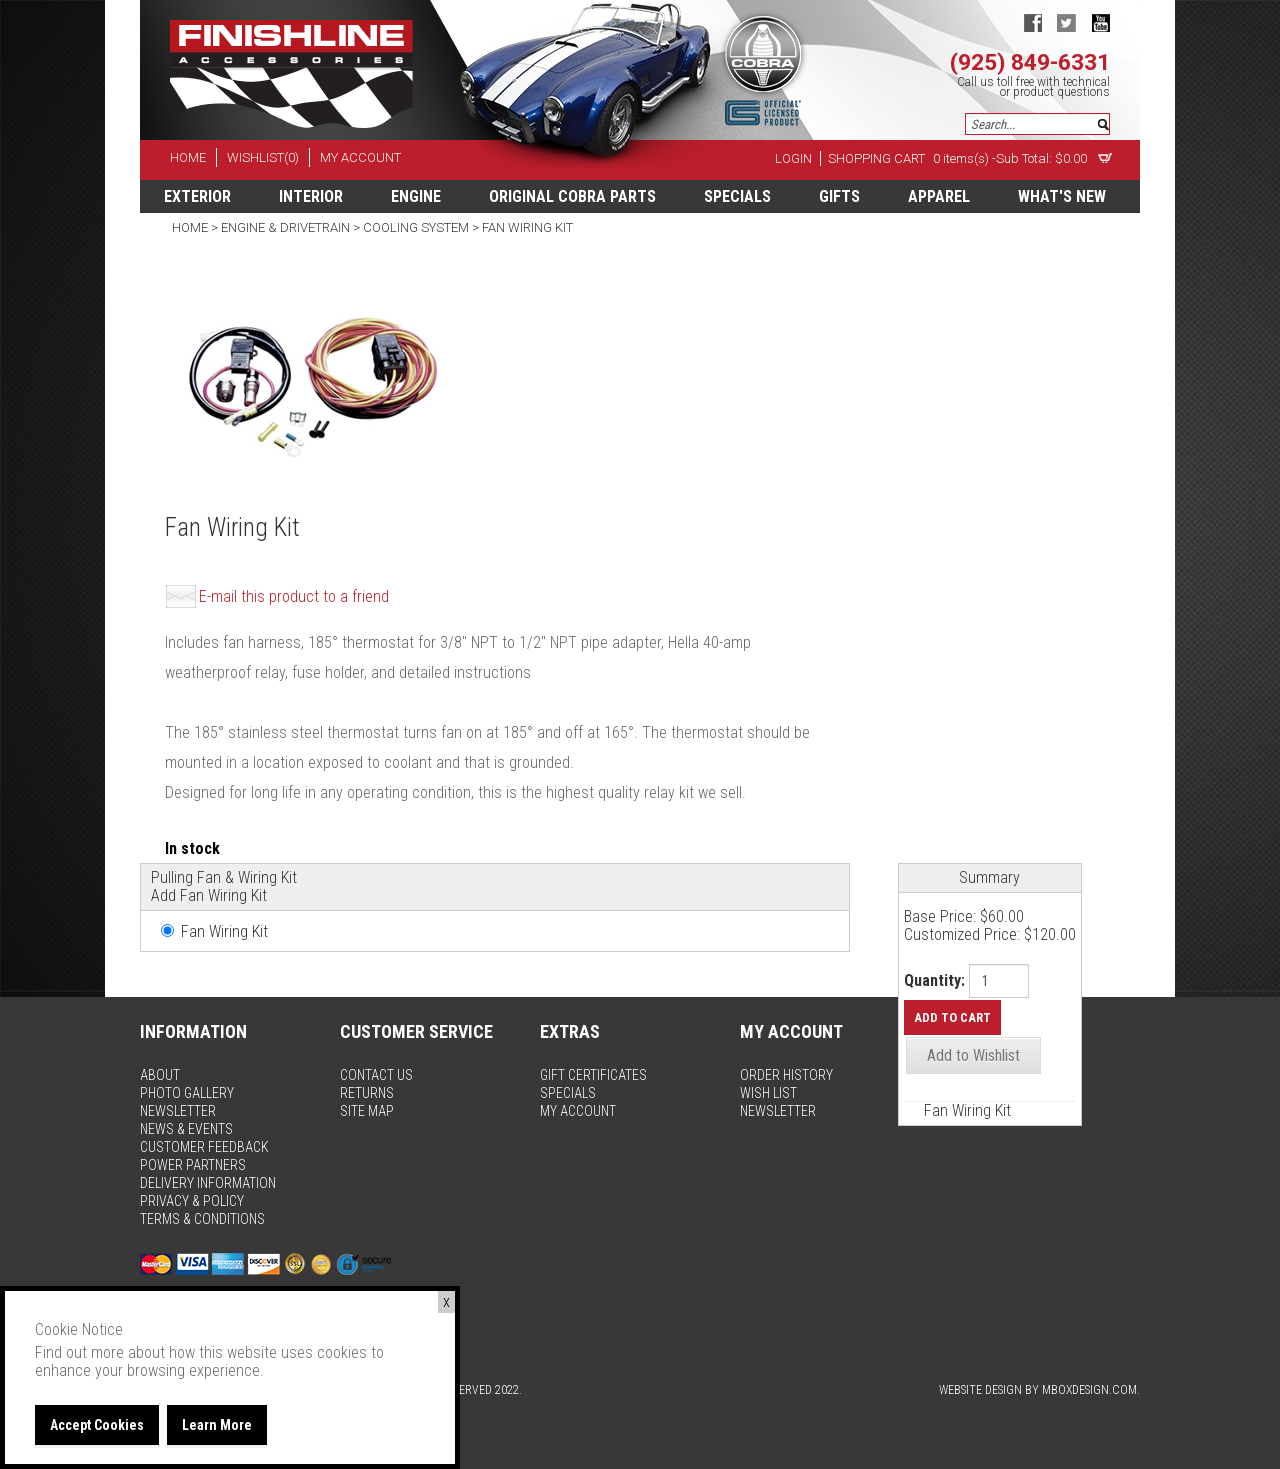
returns (367, 1093)
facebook (1032, 22)
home (188, 157)
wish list (768, 1093)
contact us (376, 1075)
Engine (416, 196)
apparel (939, 196)
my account (360, 157)
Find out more (79, 1352)
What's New (1062, 196)
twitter (1066, 22)
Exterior (197, 196)
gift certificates (593, 1075)
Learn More (217, 1425)
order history (786, 1075)
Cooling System (416, 227)
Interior (311, 196)
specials (737, 196)
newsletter (178, 1111)
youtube (1100, 22)
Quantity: (934, 981)
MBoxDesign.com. (1091, 1390)
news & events (186, 1129)
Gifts (839, 196)
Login (793, 158)
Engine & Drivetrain (285, 227)
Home (191, 227)
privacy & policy (192, 1201)
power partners (193, 1165)
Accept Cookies (97, 1425)
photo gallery (187, 1093)
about (160, 1075)
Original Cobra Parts (572, 196)
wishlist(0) (263, 157)
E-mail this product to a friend (294, 596)
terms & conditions (202, 1219)
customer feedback (204, 1147)
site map (367, 1111)
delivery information (208, 1183)
